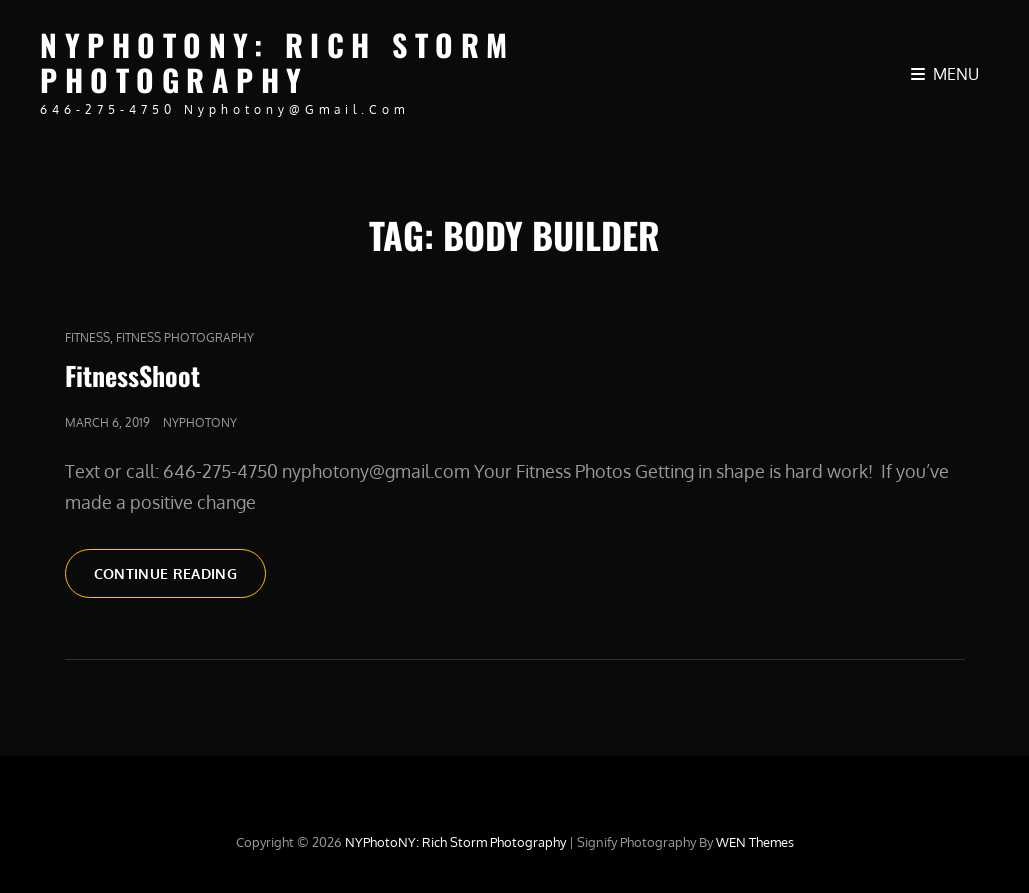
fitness (87, 337)
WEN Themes (755, 842)
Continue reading (180, 572)
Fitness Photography (185, 337)
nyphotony (200, 422)
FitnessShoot (132, 375)
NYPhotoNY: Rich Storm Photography (277, 62)
